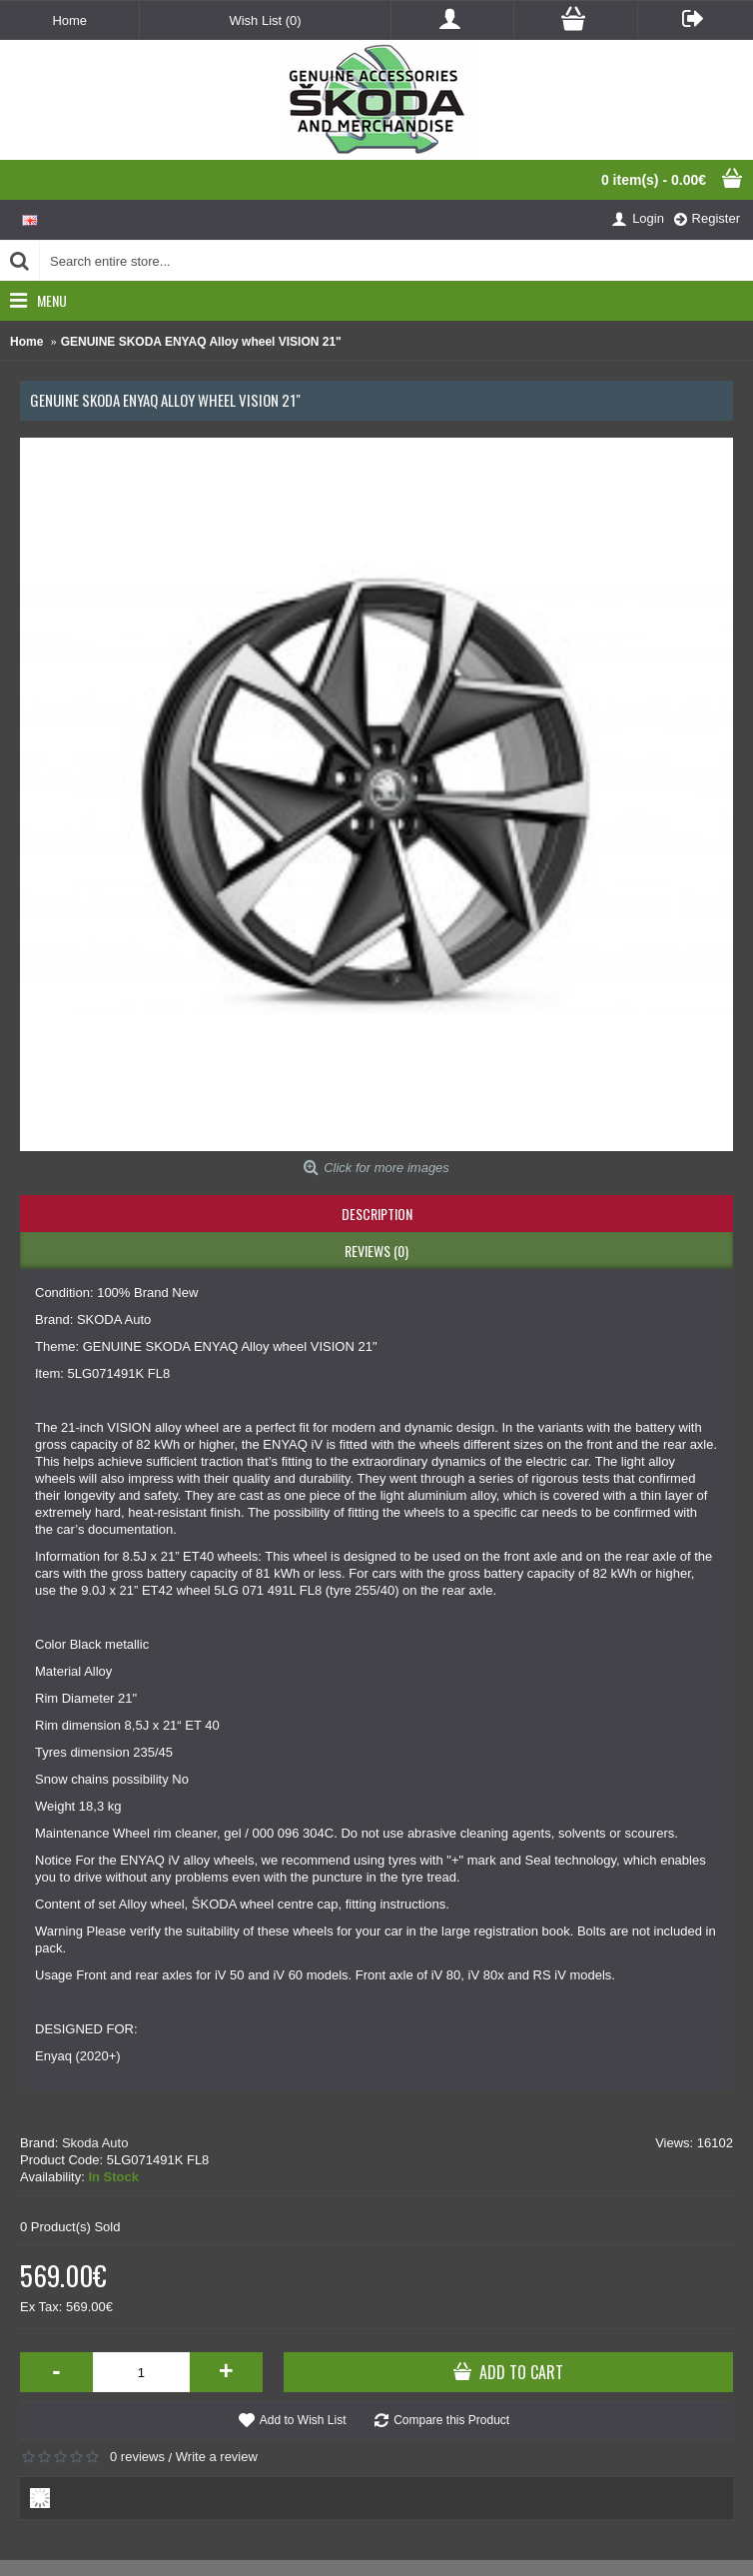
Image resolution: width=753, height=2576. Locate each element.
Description (377, 1213)
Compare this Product (451, 2420)
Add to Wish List (303, 2420)
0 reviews (137, 2456)
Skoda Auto (95, 2142)
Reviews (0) (376, 1250)
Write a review (217, 2456)
